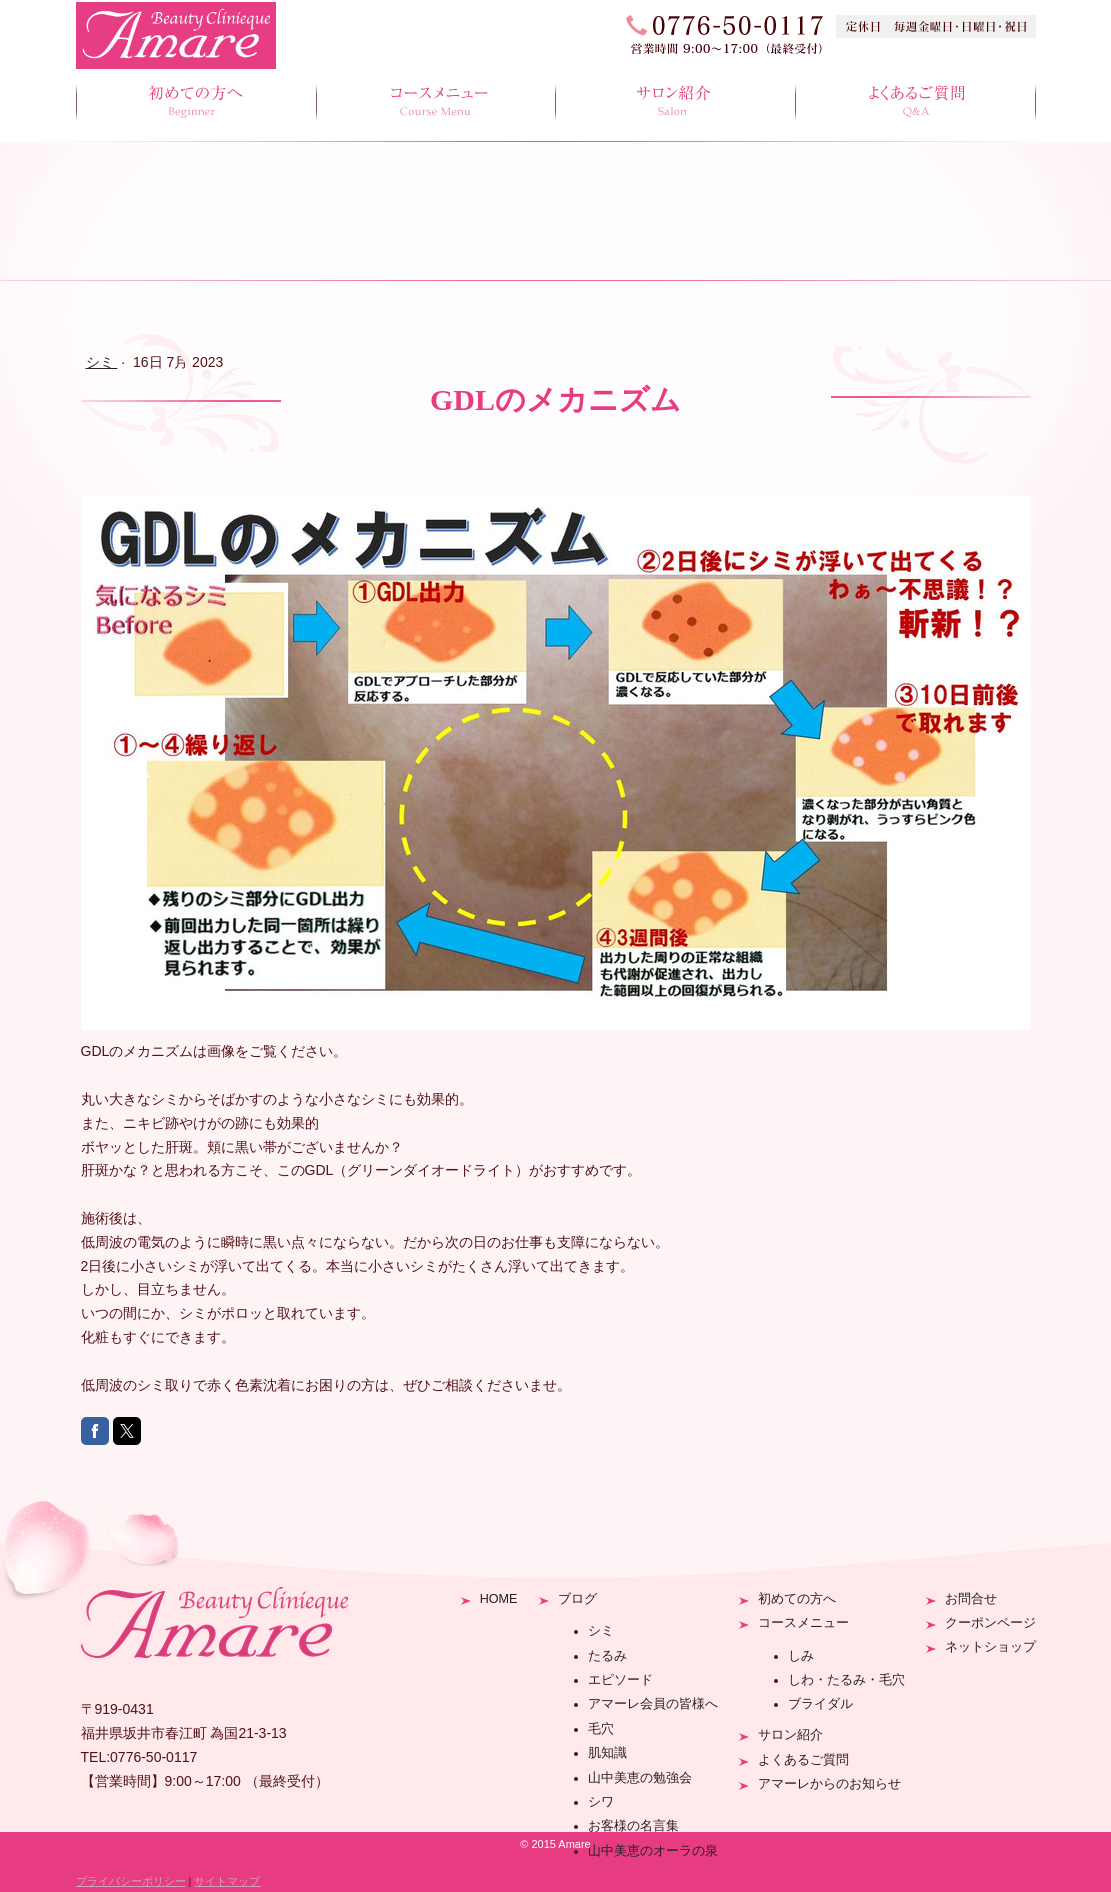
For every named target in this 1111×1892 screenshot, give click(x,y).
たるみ (607, 1656)
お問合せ (971, 1599)
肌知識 (607, 1753)
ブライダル (820, 1704)
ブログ (577, 1599)
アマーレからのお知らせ (829, 1784)
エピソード (620, 1680)
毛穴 (601, 1729)
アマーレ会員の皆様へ (653, 1704)
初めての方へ (196, 103)
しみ (801, 1656)
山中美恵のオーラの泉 (653, 1851)
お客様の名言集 (633, 1826)
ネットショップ (990, 1647)
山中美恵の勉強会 (640, 1778)
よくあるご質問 (916, 103)
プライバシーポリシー (131, 1881)
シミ (601, 1631)
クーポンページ (990, 1623)
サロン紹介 (676, 103)
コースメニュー (436, 103)
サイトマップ (227, 1881)
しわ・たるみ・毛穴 (846, 1680)
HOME (499, 1599)
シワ (601, 1802)
